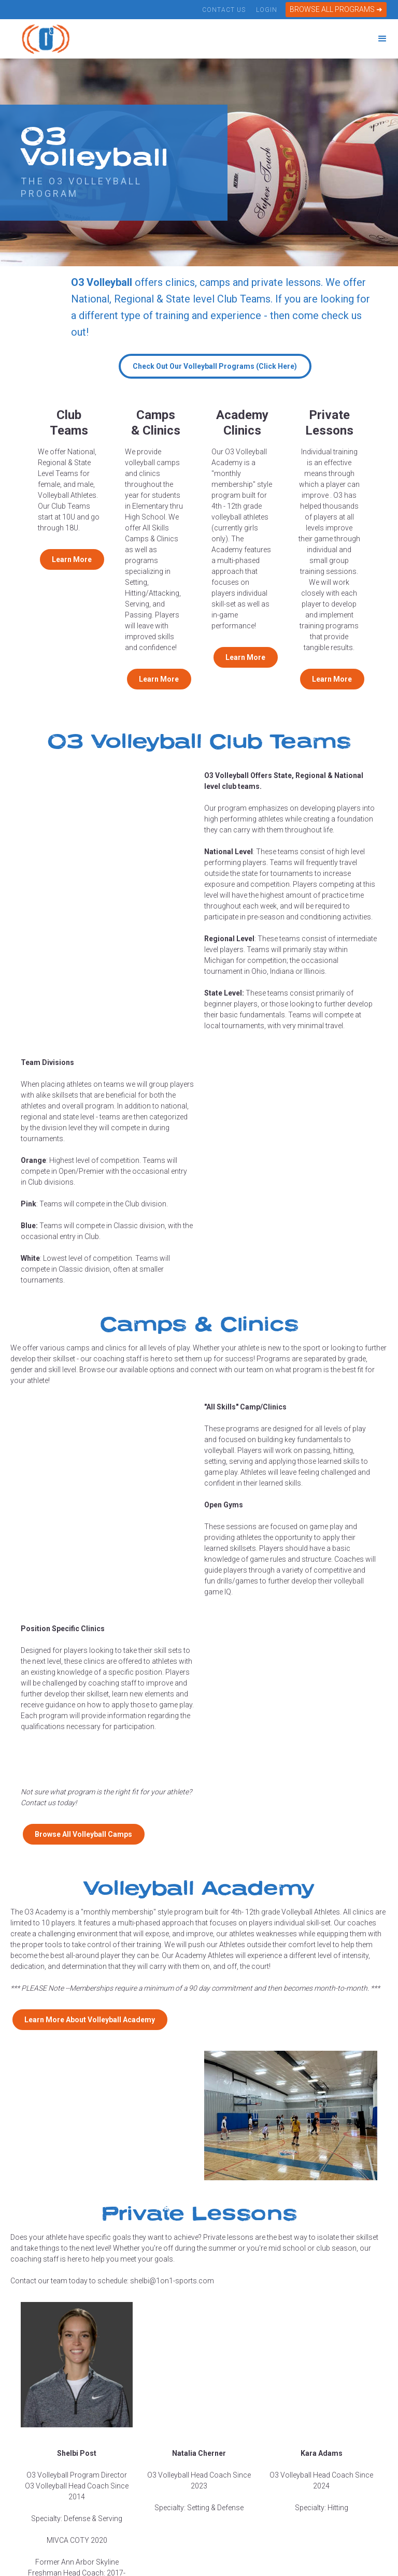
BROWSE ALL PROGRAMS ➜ (336, 9)
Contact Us (224, 9)
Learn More (72, 559)
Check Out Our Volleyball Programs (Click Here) (215, 366)
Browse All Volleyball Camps (83, 1834)
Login (265, 9)
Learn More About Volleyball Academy (89, 2020)
